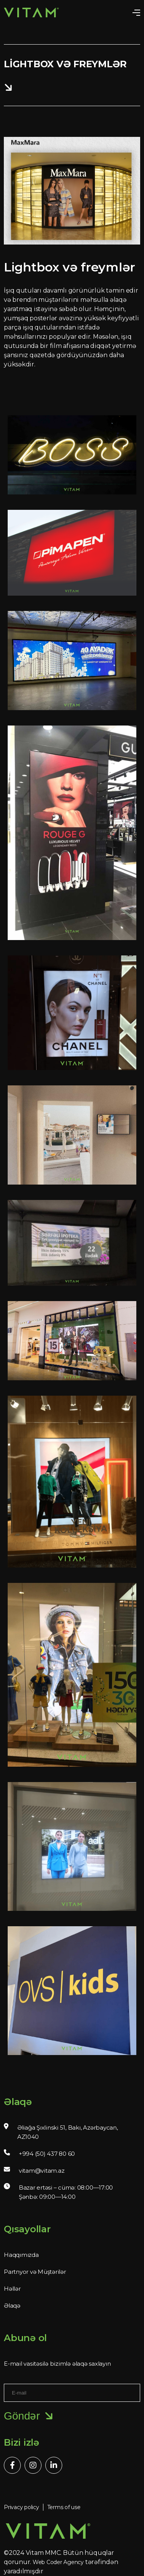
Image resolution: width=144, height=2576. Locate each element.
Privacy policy (21, 2507)
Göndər (28, 2416)
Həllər (12, 2288)
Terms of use (64, 2507)
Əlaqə (12, 2305)
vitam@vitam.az (42, 2170)
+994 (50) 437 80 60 (47, 2153)
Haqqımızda (21, 2254)
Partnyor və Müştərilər (35, 2271)
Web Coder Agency (58, 2562)
